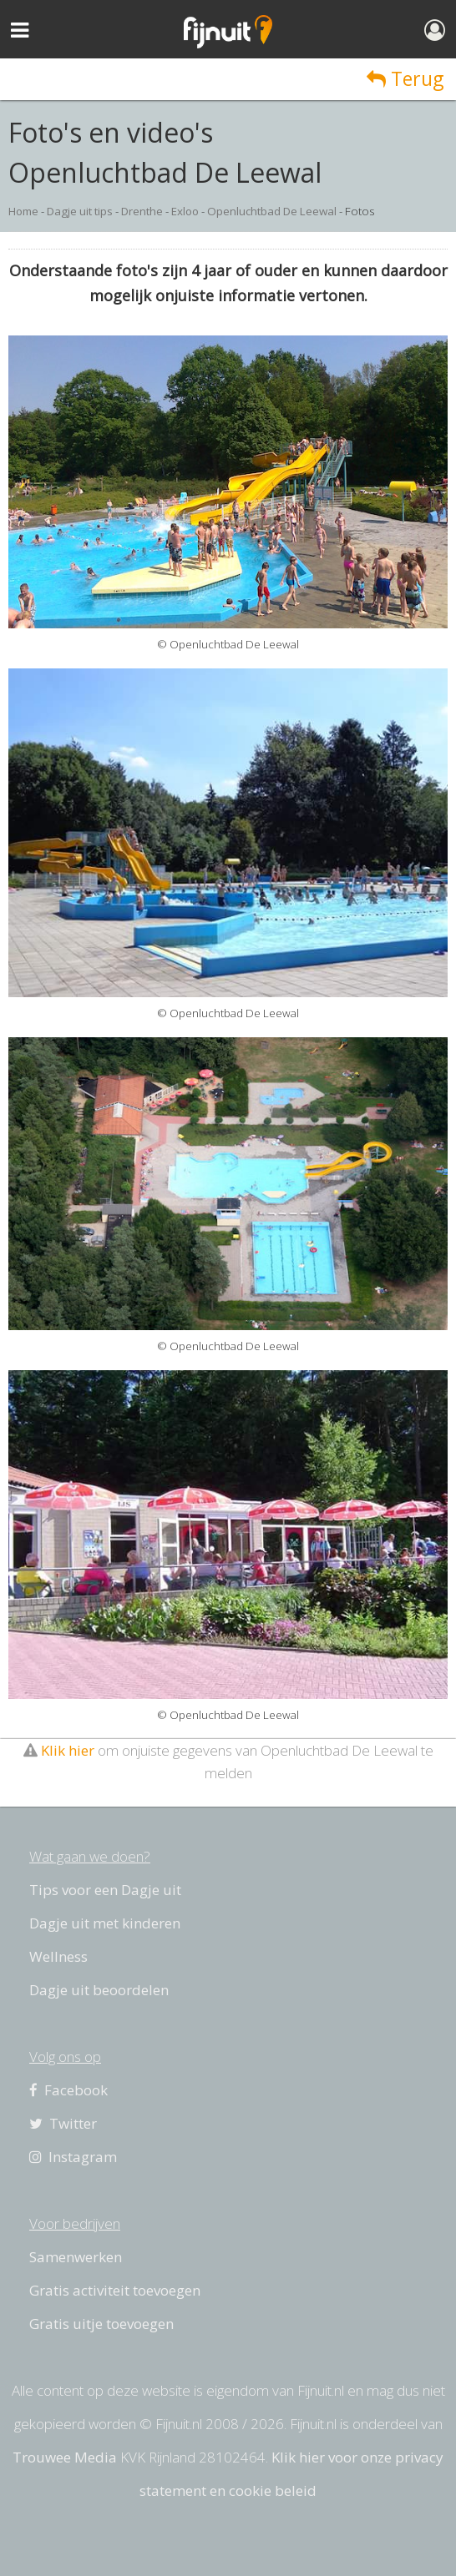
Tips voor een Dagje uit (105, 1889)
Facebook (68, 2090)
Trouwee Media (65, 2457)
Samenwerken (75, 2256)
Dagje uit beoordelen (99, 1989)
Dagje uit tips (80, 211)
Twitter (63, 2123)
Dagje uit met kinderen (104, 1923)
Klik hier (67, 1750)
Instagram (73, 2156)
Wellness (58, 1956)
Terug (405, 78)
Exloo (185, 211)
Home (23, 211)
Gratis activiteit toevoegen (114, 2290)
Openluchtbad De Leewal (272, 211)
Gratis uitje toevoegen (101, 2323)
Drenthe (142, 211)
